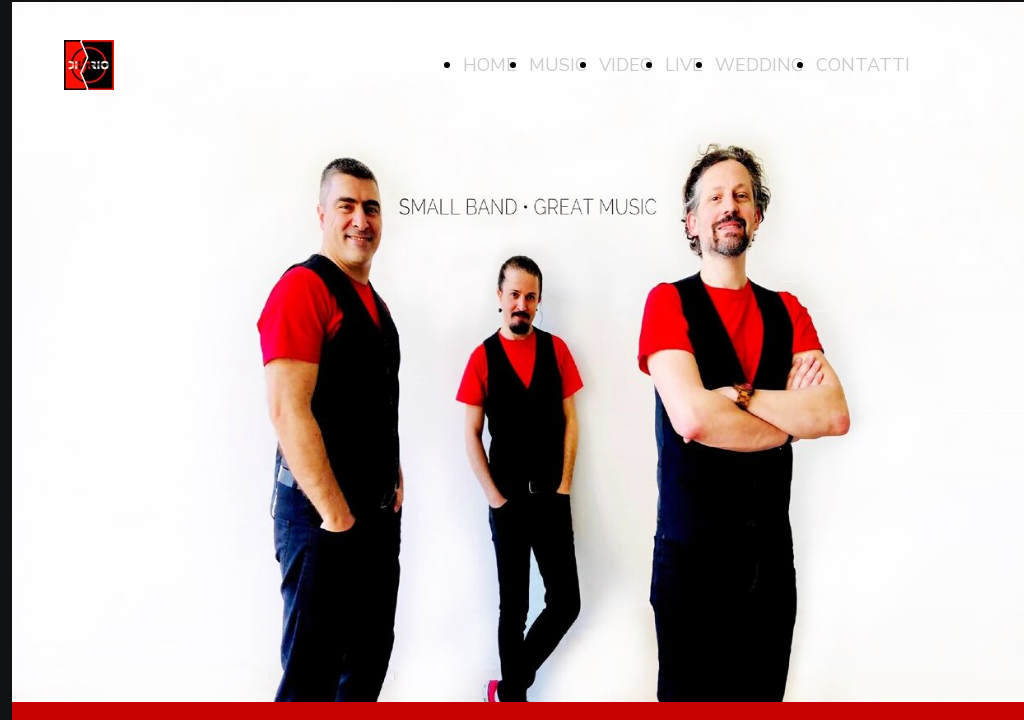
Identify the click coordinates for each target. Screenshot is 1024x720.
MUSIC (558, 65)
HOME (490, 65)
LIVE (684, 65)
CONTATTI (863, 65)
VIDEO (626, 65)
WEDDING (759, 65)
